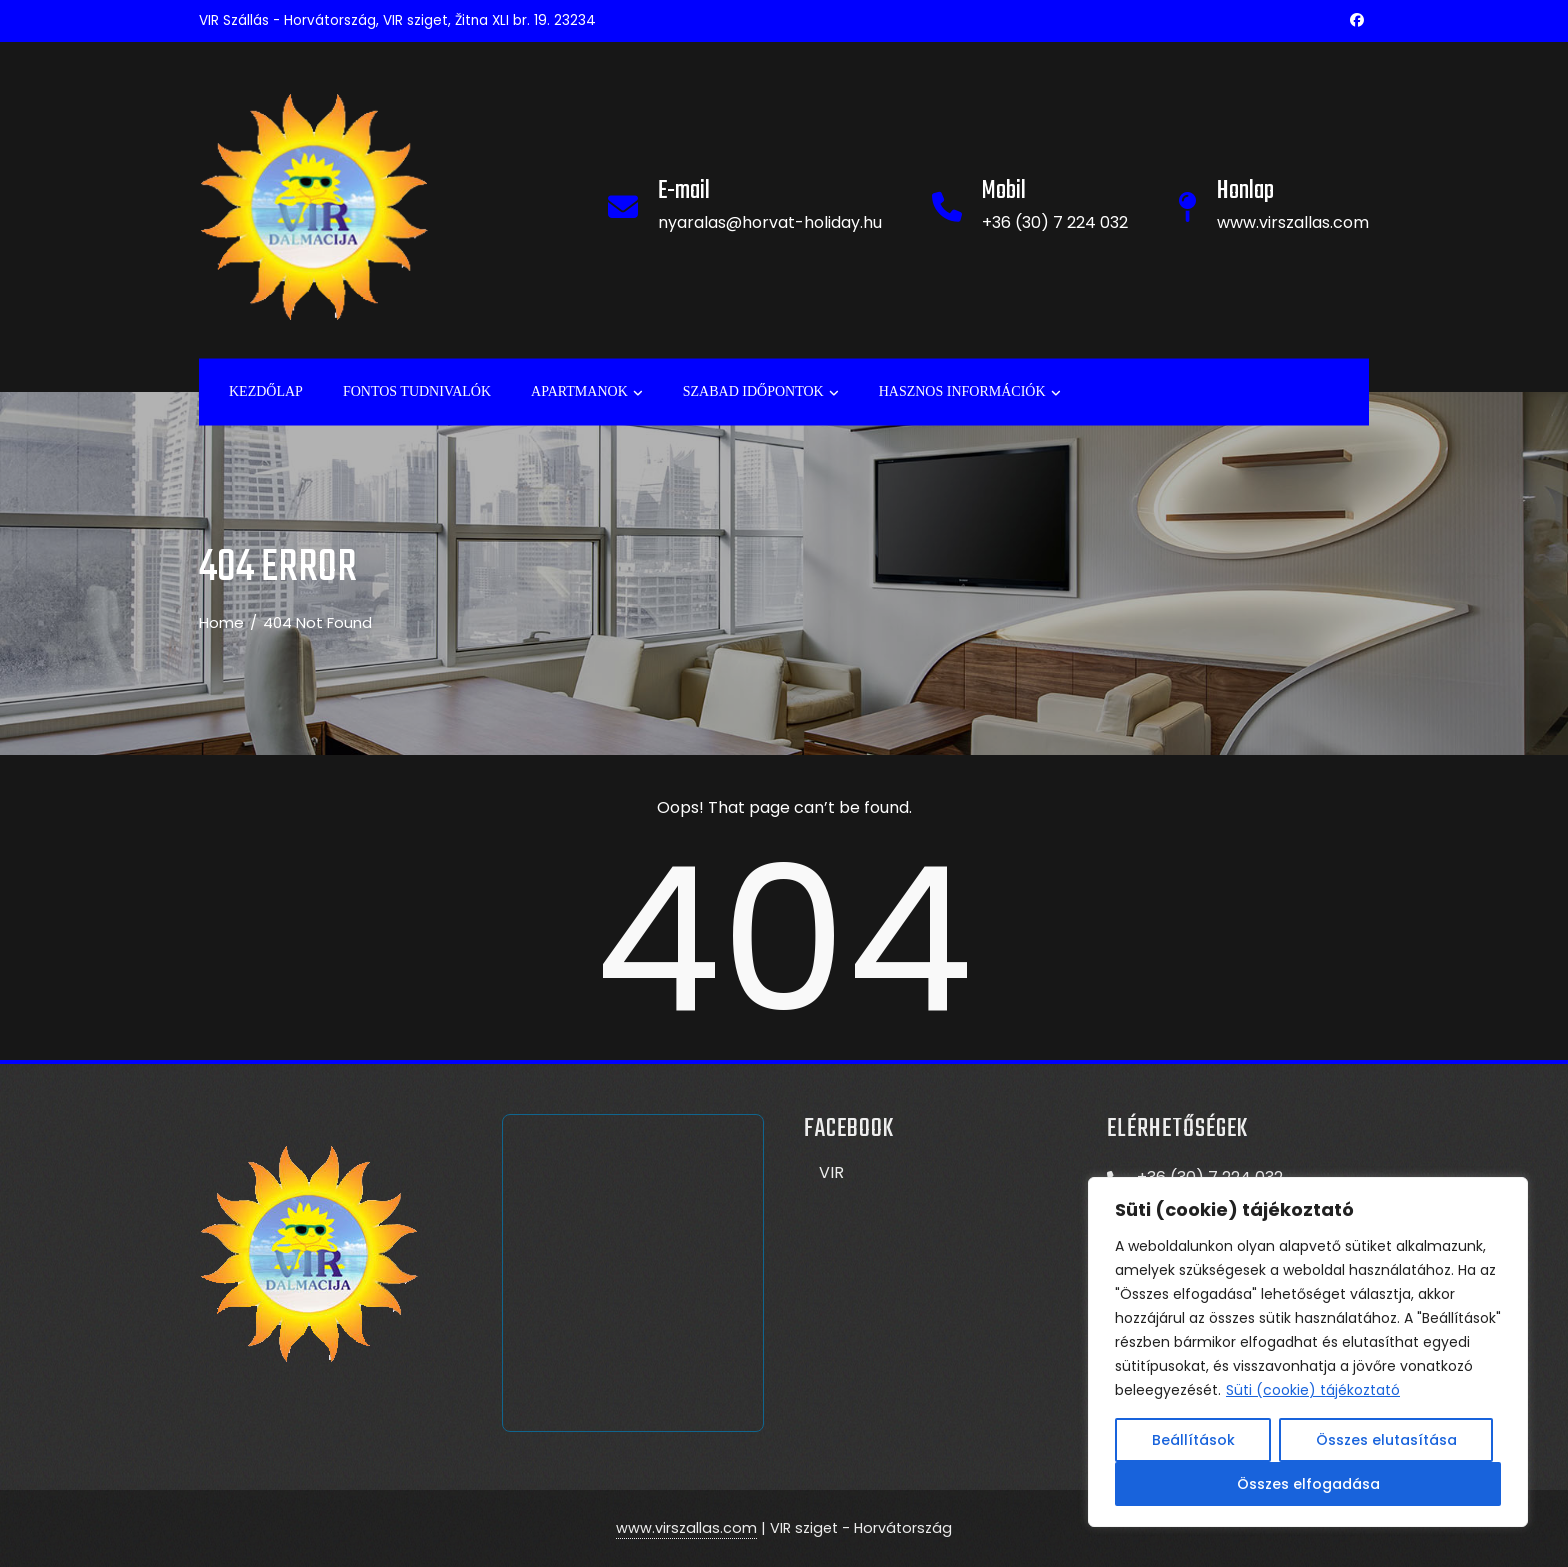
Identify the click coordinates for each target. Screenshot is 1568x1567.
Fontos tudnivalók (417, 390)
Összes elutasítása (1386, 1440)
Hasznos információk (970, 392)
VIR (831, 1172)
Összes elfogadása (1308, 1484)
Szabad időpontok (761, 392)
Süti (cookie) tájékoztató (1313, 1390)
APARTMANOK (587, 392)
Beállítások (1193, 1440)
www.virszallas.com (686, 1528)
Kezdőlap (266, 390)
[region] (1308, 1352)
